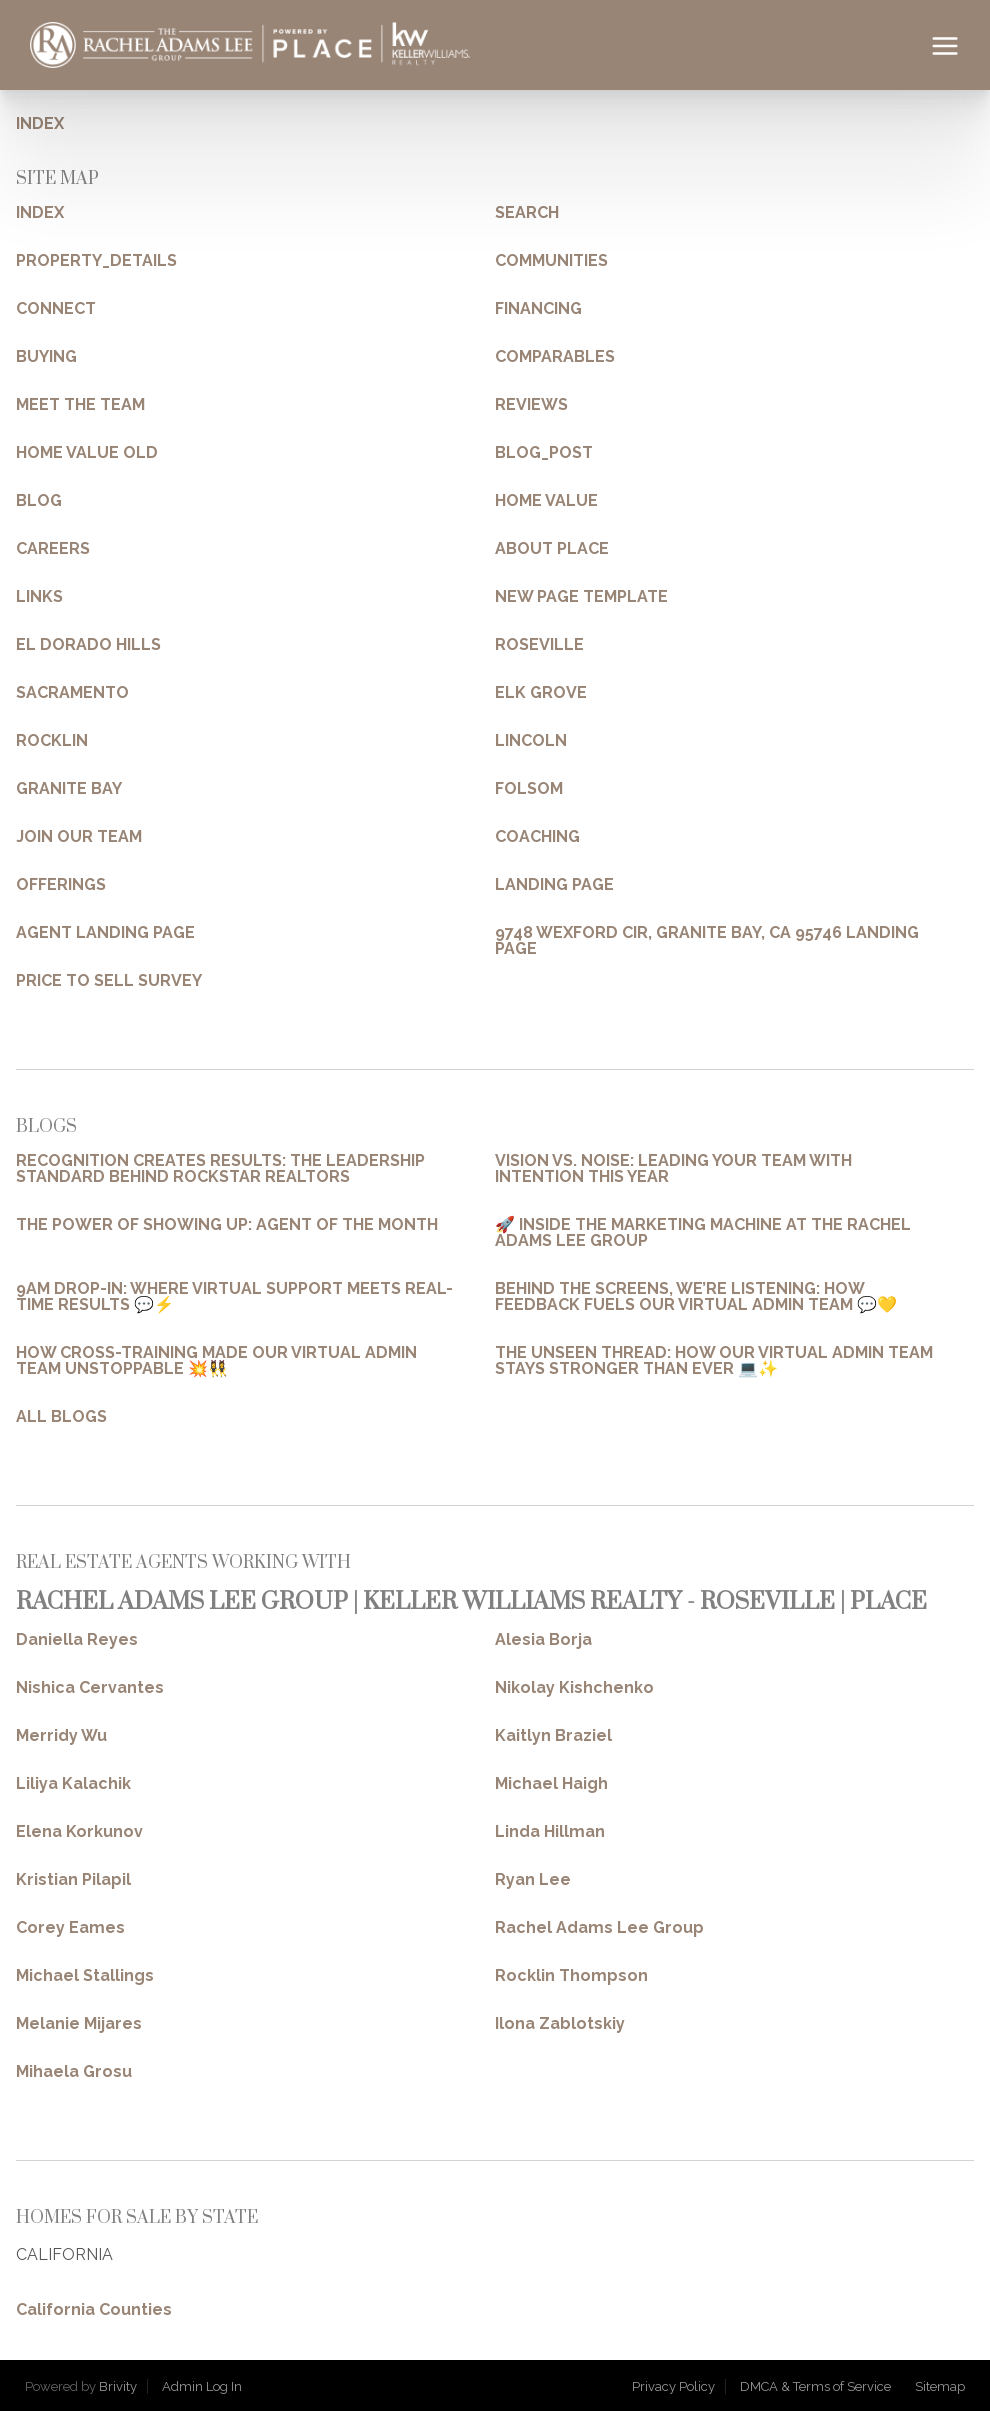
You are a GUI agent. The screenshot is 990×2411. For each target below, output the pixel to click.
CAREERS (53, 549)
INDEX (40, 123)
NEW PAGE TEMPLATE (581, 597)
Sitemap (940, 2386)
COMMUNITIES (551, 261)
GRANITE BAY (69, 789)
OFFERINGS (61, 885)
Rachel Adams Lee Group (599, 1928)
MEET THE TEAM (80, 405)
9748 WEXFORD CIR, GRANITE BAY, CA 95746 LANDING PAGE (707, 941)
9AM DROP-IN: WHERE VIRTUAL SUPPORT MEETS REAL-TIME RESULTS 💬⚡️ (234, 1297)
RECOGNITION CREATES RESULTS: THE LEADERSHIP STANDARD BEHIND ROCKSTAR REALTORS (220, 1169)
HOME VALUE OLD (87, 453)
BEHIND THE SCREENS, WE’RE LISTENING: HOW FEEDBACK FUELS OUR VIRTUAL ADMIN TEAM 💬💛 (696, 1297)
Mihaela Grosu (74, 2072)
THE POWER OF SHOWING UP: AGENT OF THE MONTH (227, 1225)
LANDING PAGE (554, 885)
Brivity (118, 2386)
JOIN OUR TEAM (79, 837)
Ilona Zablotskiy (560, 2024)
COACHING (537, 837)
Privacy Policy (673, 2386)
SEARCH (527, 213)
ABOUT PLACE (552, 549)
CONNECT (56, 309)
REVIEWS (531, 405)
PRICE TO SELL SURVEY (109, 981)
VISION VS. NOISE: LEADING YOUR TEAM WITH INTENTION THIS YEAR (673, 1169)
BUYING (46, 357)
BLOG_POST (544, 453)
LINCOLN (531, 741)
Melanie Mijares (79, 2024)
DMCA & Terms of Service (815, 2386)
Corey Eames (70, 1928)
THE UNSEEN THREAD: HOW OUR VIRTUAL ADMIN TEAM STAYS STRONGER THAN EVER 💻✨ (714, 1361)
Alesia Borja (543, 1640)
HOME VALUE (546, 501)
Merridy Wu (61, 1736)
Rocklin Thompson (571, 1976)
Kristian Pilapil (73, 1880)
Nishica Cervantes (90, 1688)
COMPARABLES (555, 357)
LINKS (39, 597)
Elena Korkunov (79, 1832)
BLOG (39, 501)
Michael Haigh (551, 1784)
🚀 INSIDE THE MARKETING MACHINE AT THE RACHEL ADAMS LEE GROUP (703, 1233)
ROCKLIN (52, 741)
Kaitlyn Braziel (553, 1736)
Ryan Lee (533, 1880)
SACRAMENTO (72, 693)
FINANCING (538, 309)
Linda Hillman (550, 1832)
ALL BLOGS (61, 1417)
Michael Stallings (85, 1976)
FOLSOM (529, 789)
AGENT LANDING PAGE (105, 933)
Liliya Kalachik (73, 1784)
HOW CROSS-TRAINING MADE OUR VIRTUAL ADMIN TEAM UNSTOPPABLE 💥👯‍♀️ (216, 1361)
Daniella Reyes (77, 1640)
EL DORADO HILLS (88, 645)
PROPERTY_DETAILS (96, 261)
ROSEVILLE (539, 645)
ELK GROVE (541, 693)
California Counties (94, 2309)
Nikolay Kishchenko (574, 1688)
